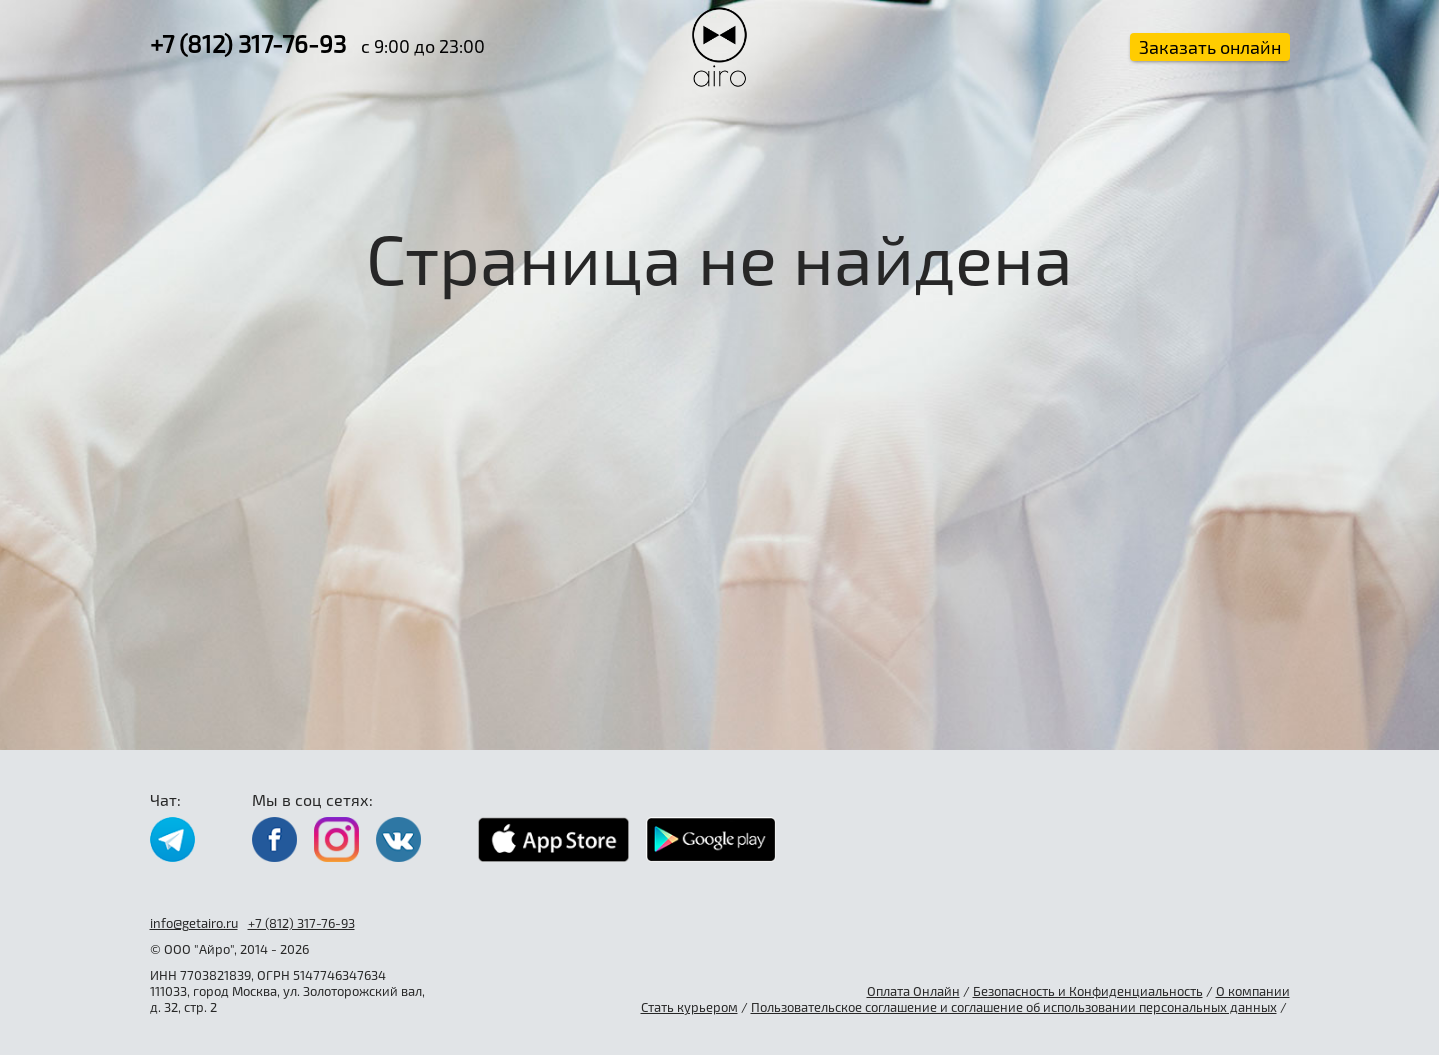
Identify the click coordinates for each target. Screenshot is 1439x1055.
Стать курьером (689, 1007)
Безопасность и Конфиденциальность (1088, 991)
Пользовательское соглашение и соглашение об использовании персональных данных (1014, 1007)
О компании (1253, 991)
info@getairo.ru (194, 923)
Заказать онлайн (1210, 47)
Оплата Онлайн (913, 991)
